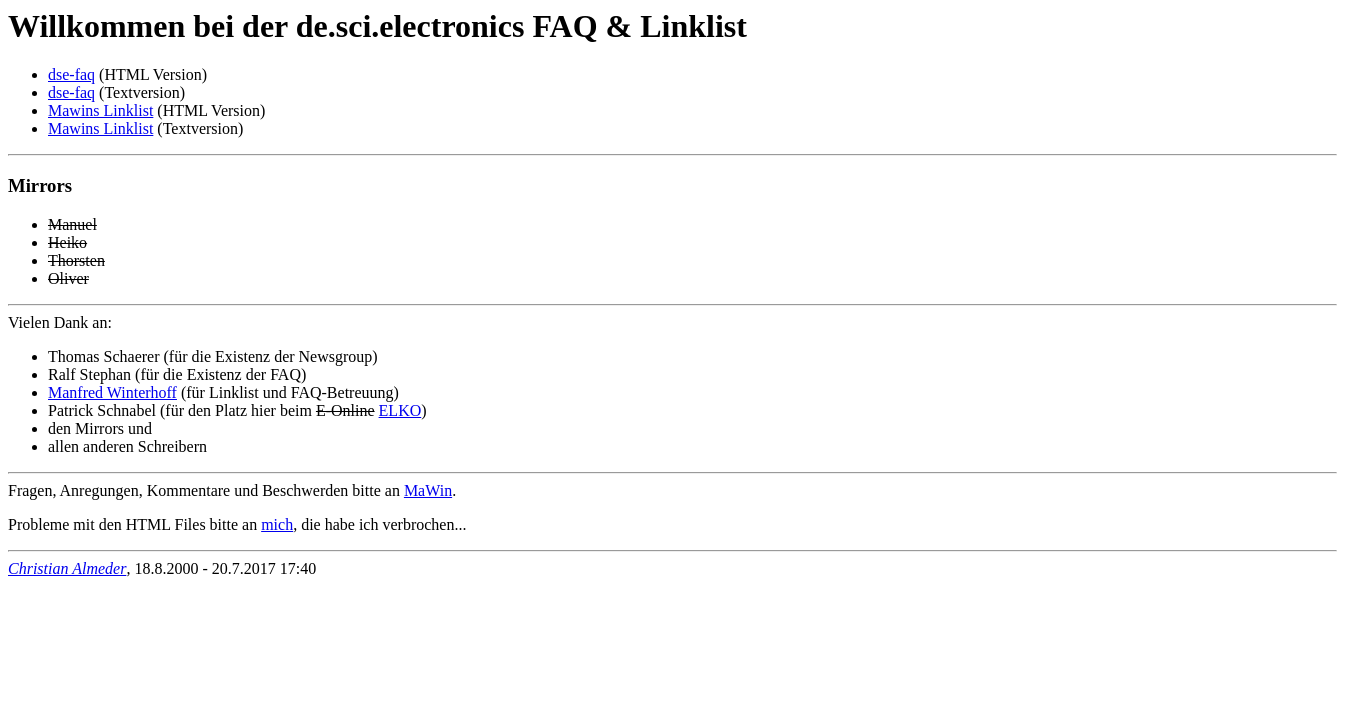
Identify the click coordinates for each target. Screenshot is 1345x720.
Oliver (68, 278)
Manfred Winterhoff (112, 392)
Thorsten (76, 260)
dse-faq (71, 74)
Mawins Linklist (100, 110)
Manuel (72, 224)
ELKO (400, 410)
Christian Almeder (67, 568)
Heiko (67, 242)
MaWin (428, 490)
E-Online (345, 410)
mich (277, 524)
